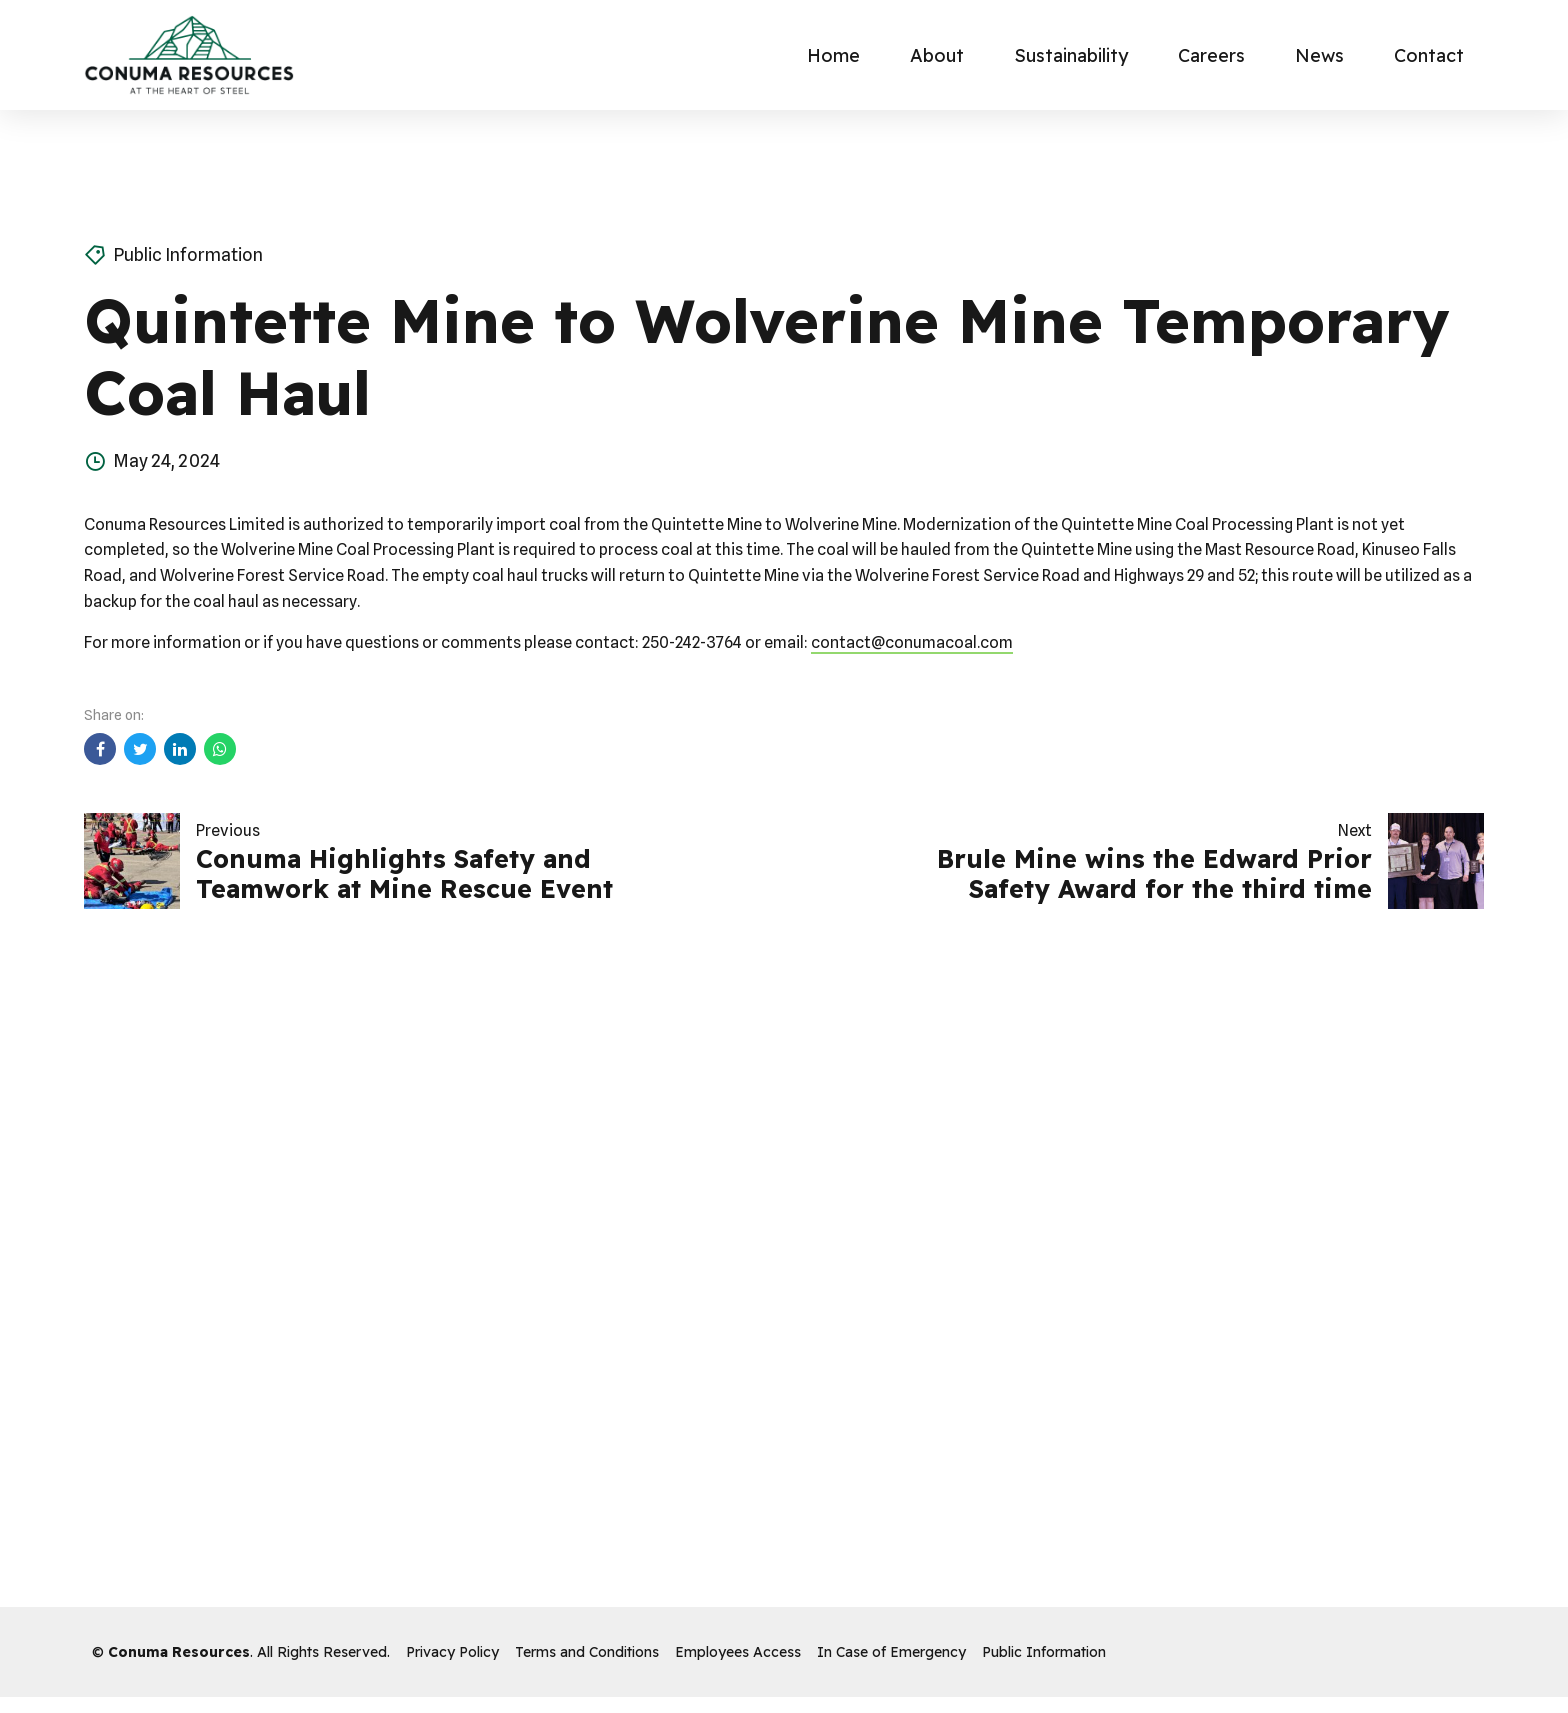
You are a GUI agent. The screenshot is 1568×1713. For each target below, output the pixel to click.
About (937, 55)
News (1319, 55)
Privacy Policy (452, 1652)
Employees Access (738, 1652)
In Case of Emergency (891, 1652)
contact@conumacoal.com (912, 642)
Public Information (188, 254)
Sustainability (1071, 55)
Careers (1211, 55)
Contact (1429, 55)
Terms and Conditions (587, 1652)
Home (833, 55)
